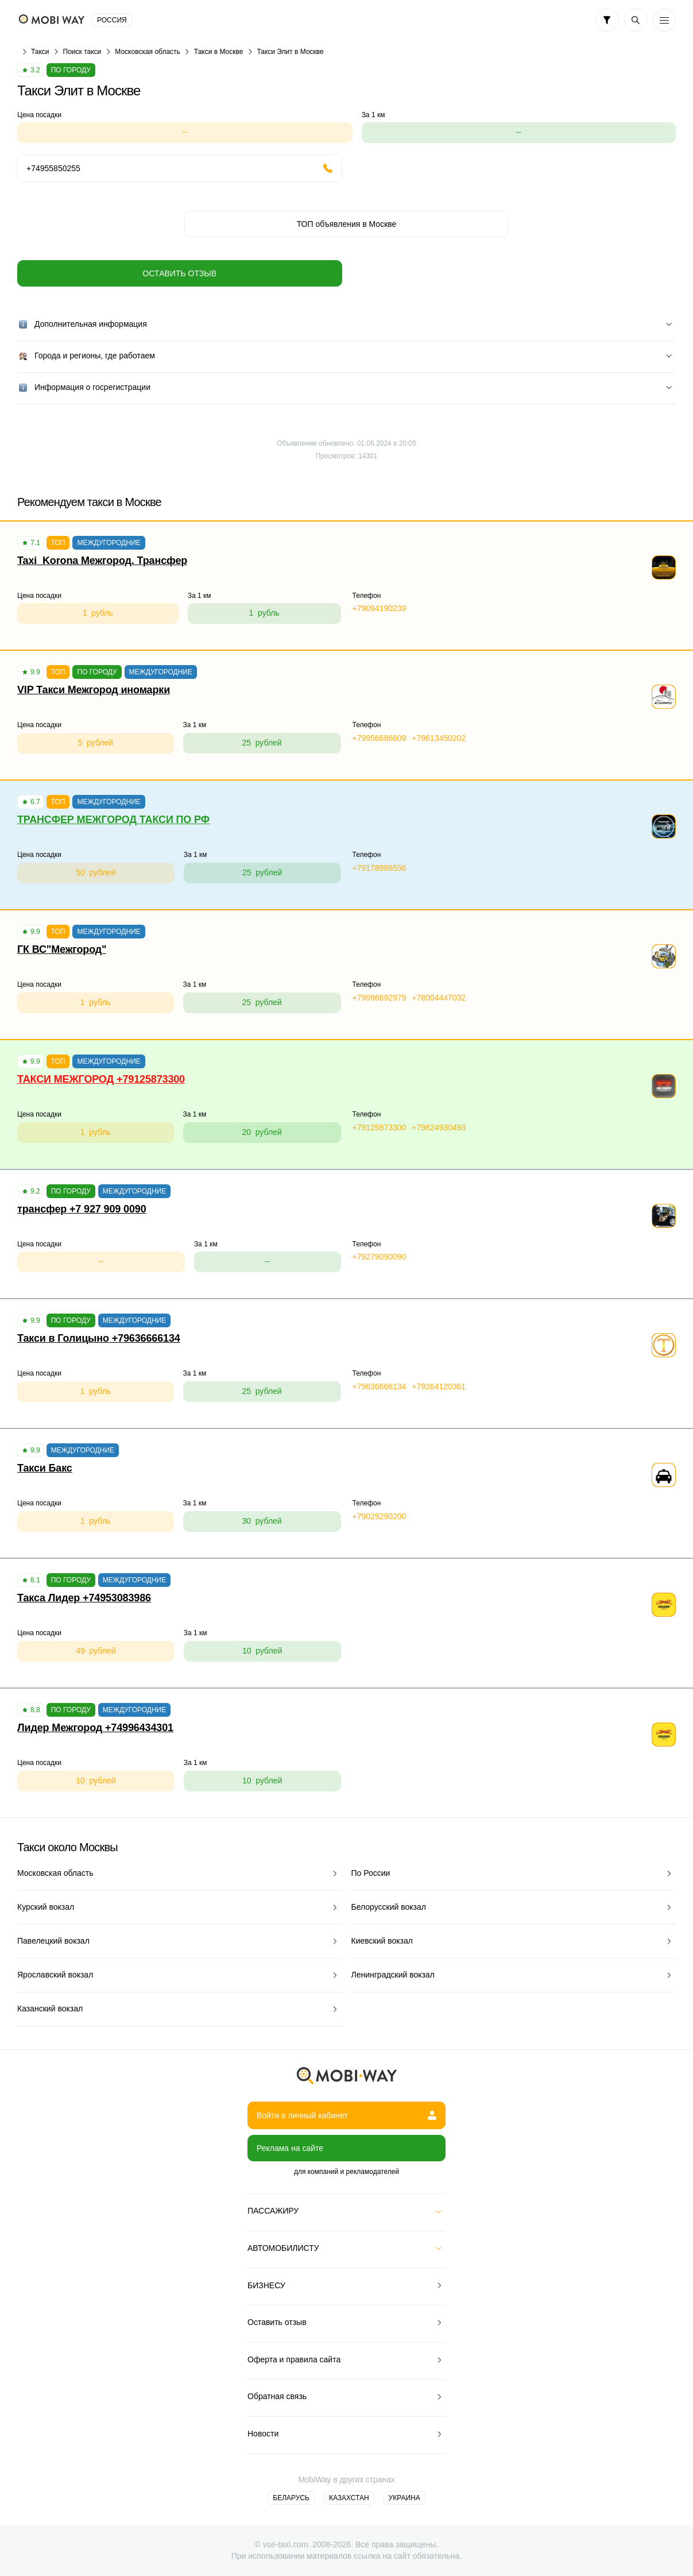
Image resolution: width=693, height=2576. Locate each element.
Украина (404, 2498)
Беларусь (291, 2498)
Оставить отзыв (179, 273)
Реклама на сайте (290, 2148)
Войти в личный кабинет (346, 2115)
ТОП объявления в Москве (347, 224)
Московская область (147, 52)
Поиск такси (82, 52)
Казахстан (349, 2498)
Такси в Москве (218, 52)
